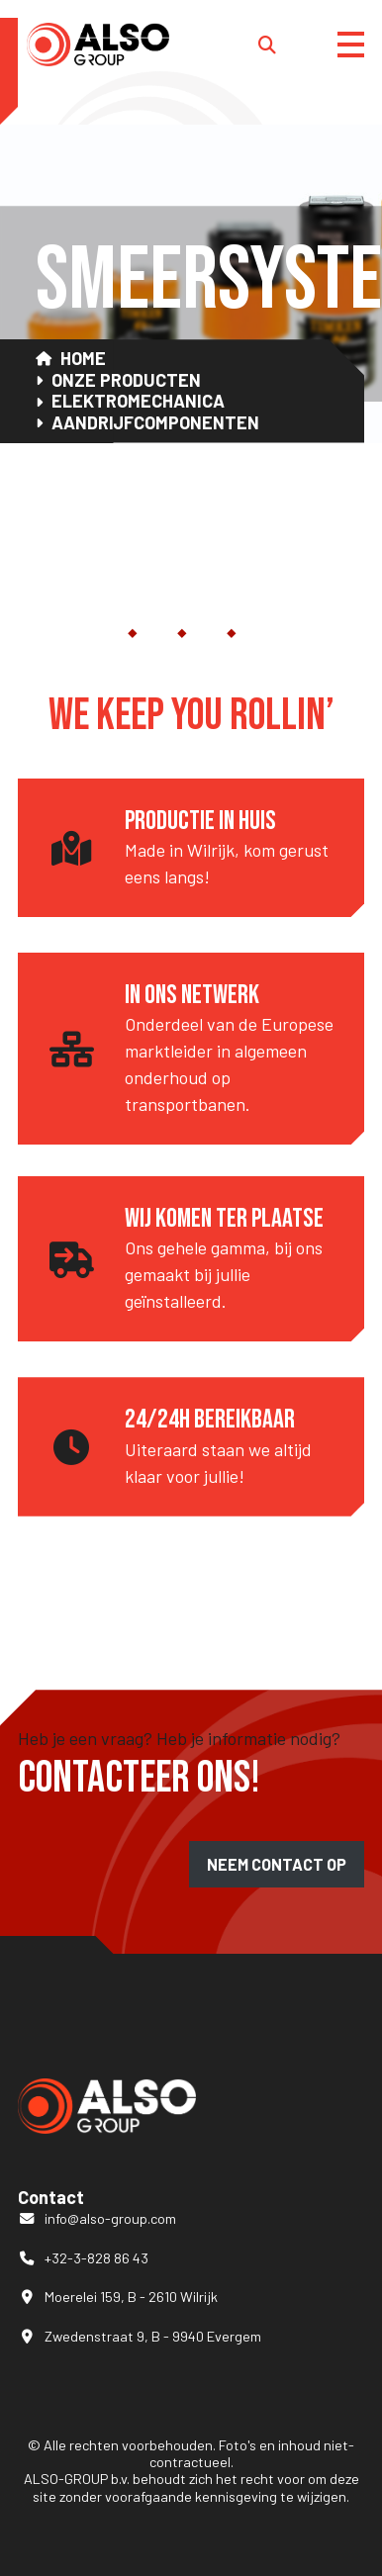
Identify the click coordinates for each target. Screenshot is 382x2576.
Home (83, 358)
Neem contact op (276, 1864)
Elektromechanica (138, 401)
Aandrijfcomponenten (155, 423)
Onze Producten (126, 380)
